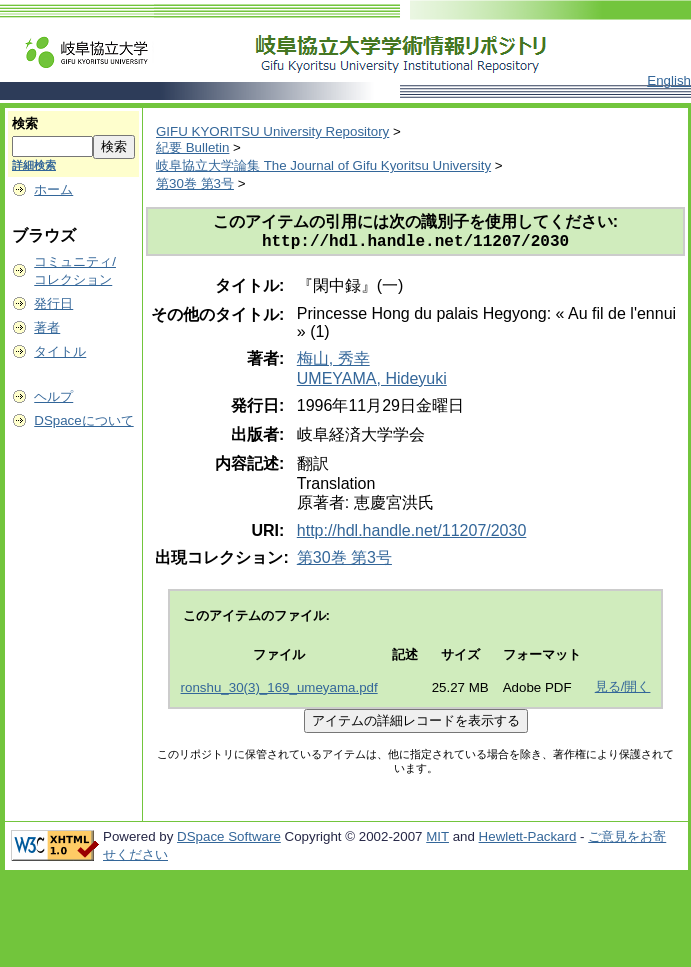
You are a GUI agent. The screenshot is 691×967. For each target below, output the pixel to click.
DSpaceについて (83, 420)
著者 (47, 327)
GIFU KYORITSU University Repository (272, 131)
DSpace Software (229, 840)
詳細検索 (34, 165)
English (669, 80)
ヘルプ (53, 396)
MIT (437, 840)
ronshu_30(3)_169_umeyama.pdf (279, 691)
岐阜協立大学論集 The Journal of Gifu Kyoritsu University (323, 165)
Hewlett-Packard (528, 840)
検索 (25, 123)
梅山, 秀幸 (333, 362)
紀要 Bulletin (192, 147)
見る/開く (623, 690)
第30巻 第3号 (195, 183)
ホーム (53, 189)
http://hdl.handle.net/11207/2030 (412, 534)
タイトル (60, 351)
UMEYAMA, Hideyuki (372, 382)
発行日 (53, 303)
